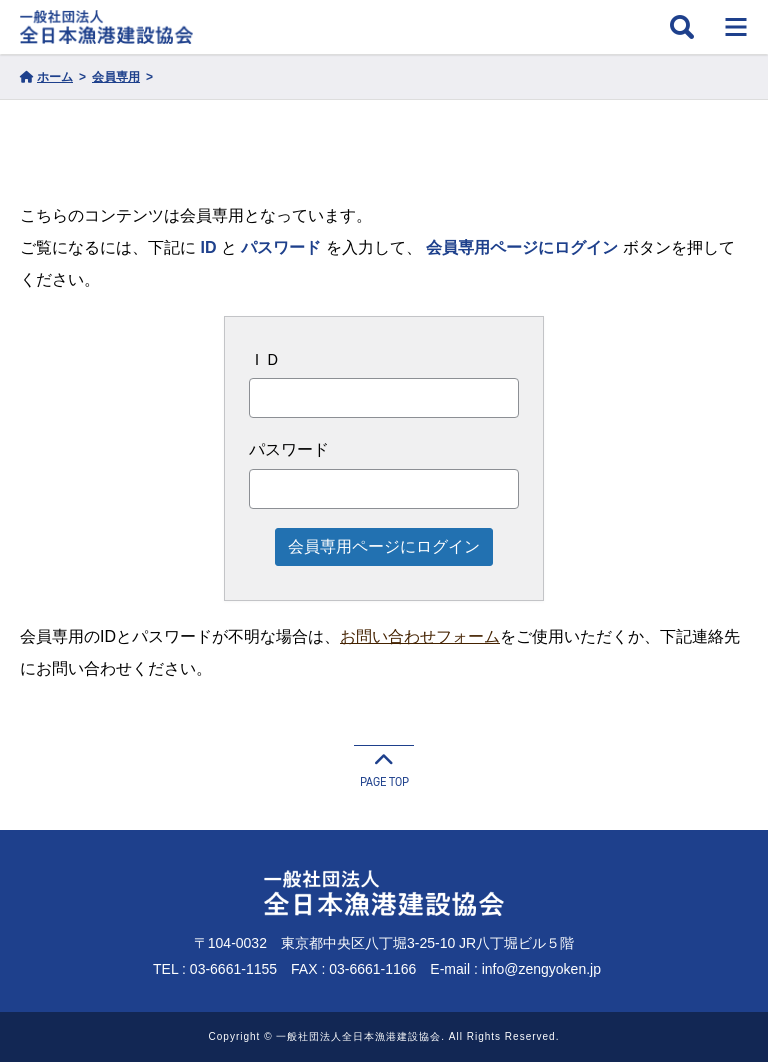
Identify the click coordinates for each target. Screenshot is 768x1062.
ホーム (46, 77)
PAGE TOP (384, 767)
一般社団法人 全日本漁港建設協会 (106, 27)
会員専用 (116, 77)
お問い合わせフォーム (420, 636)
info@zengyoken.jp (541, 969)
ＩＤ (265, 359)
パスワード (289, 449)
